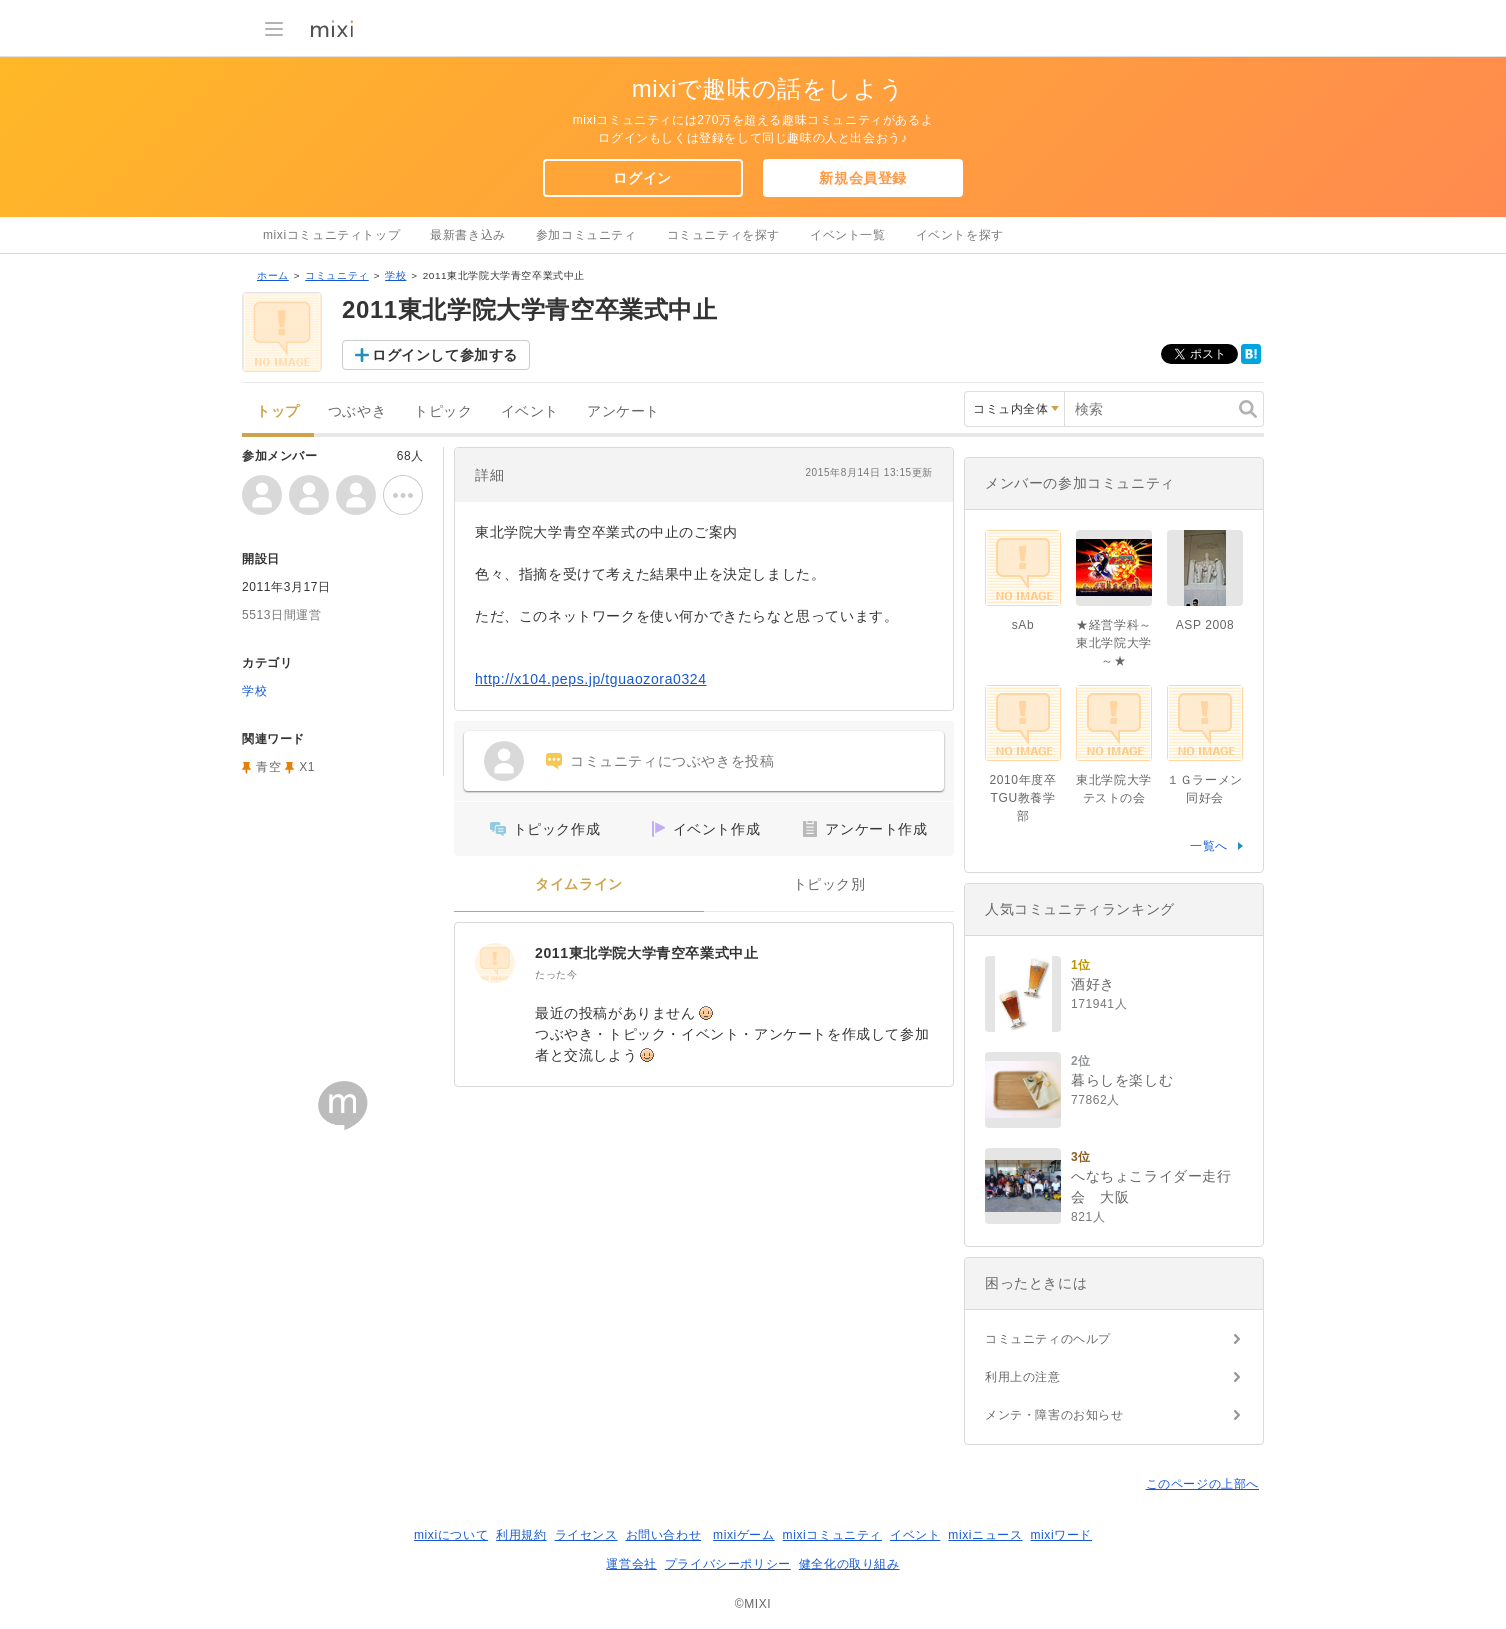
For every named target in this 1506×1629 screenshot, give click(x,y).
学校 (395, 275)
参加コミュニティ (586, 235)
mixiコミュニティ (832, 1535)
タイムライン (579, 884)
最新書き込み (468, 235)
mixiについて (451, 1535)
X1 (307, 767)
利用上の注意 (1023, 1377)
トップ (278, 411)
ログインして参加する (445, 355)
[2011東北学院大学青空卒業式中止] (495, 963)
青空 (268, 767)
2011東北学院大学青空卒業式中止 (646, 953)
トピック (443, 411)
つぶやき (357, 411)
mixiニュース (985, 1535)
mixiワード (1061, 1535)
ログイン (642, 178)
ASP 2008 (1205, 625)
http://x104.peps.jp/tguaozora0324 (591, 679)
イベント (530, 411)
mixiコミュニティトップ (331, 235)
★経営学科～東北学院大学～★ (1114, 643)
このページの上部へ (1202, 1484)
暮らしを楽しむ (1122, 1080)
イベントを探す (960, 235)
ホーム (273, 275)
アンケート (623, 411)
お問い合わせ (664, 1535)
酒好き (1093, 984)
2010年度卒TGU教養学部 (1023, 798)
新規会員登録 (863, 178)
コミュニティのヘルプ (1048, 1339)
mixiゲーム (744, 1535)
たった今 (556, 974)
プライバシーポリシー (728, 1564)
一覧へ (1209, 846)
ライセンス (586, 1535)
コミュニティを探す (723, 235)
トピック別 (829, 884)
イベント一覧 (848, 235)
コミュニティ (337, 275)
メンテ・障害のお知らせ (1054, 1415)
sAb (1023, 625)
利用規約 (521, 1535)
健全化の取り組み (849, 1564)
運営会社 (631, 1564)
